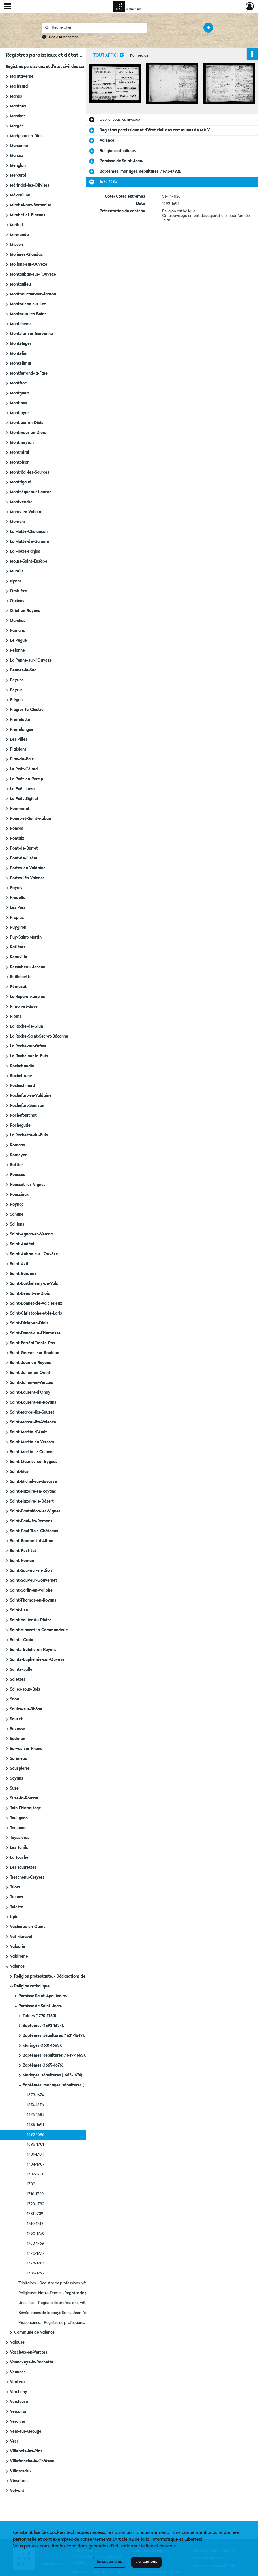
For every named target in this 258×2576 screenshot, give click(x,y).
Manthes (18, 106)
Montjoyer (19, 413)
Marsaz (16, 156)
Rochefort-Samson (27, 1106)
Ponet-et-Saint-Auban (30, 819)
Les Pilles (18, 740)
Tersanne (18, 1828)
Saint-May (19, 1472)
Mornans (18, 522)
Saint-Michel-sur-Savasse (33, 1482)
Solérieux (18, 1759)
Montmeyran (22, 443)
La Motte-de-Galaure (29, 542)
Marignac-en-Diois (27, 136)
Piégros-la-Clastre (27, 710)
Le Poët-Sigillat (24, 799)
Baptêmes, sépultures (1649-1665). (54, 2056)
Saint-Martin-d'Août (28, 1432)
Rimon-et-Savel (24, 1007)
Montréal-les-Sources (29, 472)
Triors (15, 1887)
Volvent (17, 2491)
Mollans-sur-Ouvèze (28, 265)
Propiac (17, 918)
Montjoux (18, 403)
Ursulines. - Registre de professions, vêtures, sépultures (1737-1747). (75, 2303)
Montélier (19, 354)
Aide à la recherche (63, 37)
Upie (14, 1917)
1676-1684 (35, 2115)
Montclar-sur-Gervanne (31, 334)
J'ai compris (146, 2562)
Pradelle (17, 898)
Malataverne (21, 77)
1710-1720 (35, 2194)
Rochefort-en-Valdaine (30, 1096)
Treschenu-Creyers (27, 1877)
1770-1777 (36, 2253)
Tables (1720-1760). (40, 2016)
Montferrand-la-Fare (29, 373)
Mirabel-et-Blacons (27, 215)
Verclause (19, 2402)
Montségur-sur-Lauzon (30, 492)
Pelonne (17, 650)
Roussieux (19, 1195)
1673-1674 (35, 2095)
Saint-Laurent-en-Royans (33, 1402)
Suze (14, 1788)
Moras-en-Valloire (26, 512)
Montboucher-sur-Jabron (33, 294)
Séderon (17, 1739)
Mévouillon (20, 195)
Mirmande (19, 235)
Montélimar (20, 364)
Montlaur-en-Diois (26, 423)
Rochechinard (22, 1086)
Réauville (18, 957)
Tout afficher (108, 55)
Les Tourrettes (23, 1868)
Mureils (16, 571)
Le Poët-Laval (23, 789)
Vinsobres (19, 2481)
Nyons (16, 581)
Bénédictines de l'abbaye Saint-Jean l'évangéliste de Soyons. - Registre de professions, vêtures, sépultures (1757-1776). (75, 2313)
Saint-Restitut (23, 1551)
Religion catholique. (32, 1986)
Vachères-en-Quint (27, 1927)
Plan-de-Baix (22, 759)
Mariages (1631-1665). (42, 2046)
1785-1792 (35, 2273)
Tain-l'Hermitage (25, 1808)
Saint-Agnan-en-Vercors (32, 1234)
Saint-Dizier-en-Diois (29, 1323)
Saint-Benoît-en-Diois (30, 1294)
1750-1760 (35, 2234)
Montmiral (19, 453)
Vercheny (18, 2392)
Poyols (16, 888)
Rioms (16, 1017)
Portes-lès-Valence (27, 878)
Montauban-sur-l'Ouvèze (33, 274)
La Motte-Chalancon (29, 532)
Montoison (19, 462)
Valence (17, 1966)
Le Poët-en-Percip (26, 779)
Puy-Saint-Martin (26, 937)
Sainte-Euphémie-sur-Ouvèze (37, 1660)
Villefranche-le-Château (32, 2461)
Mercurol (18, 176)
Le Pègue (18, 641)
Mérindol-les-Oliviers (29, 185)
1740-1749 (35, 2224)
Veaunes (18, 2372)
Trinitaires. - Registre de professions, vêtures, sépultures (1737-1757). (75, 2283)
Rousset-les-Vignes (28, 1185)
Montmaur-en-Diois (28, 433)
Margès (16, 126)
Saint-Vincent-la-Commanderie (39, 1630)
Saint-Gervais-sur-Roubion (34, 1353)
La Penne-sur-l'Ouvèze (31, 660)
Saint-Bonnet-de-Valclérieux (36, 1304)
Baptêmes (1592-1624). (43, 2026)
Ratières (17, 947)
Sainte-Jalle (21, 1670)
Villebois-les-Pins (26, 2451)
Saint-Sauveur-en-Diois (31, 1571)
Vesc (14, 2441)
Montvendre (21, 502)
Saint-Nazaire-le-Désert (32, 1501)
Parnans (17, 631)
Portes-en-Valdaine (28, 868)
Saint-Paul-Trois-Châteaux (34, 1531)
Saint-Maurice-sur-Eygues (33, 1462)
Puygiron (18, 928)
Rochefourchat (23, 1116)
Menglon (18, 166)
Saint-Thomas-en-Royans (33, 1600)
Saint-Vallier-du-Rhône (31, 1620)
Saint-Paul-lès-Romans (31, 1521)
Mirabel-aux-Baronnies (31, 205)
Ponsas (16, 829)
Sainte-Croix (21, 1640)
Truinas (16, 1897)
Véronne (17, 2422)
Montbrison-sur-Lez (28, 304)
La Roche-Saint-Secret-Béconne (39, 1036)
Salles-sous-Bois (25, 1689)
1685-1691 (35, 2125)
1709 (31, 2184)
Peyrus (16, 690)
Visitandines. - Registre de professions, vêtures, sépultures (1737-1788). (75, 2323)
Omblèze (18, 591)
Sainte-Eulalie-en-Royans (33, 1650)
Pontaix (17, 838)
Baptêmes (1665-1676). (43, 2065)
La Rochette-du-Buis (29, 1135)
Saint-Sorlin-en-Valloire (31, 1590)
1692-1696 (35, 2135)
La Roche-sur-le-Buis (29, 1056)
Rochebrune (21, 1076)
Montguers (20, 393)
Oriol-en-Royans (25, 611)
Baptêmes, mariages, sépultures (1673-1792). (63, 2085)
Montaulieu (20, 284)
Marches (17, 116)
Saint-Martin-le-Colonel (31, 1452)
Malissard (19, 86)
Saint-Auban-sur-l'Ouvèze (34, 1254)
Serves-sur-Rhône (26, 1749)
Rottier (16, 1165)
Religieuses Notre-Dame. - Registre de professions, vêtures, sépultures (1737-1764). (75, 2293)
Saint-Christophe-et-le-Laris (36, 1313)
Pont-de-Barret (24, 848)
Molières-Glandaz (26, 255)
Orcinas (17, 601)
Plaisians (18, 749)
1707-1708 (35, 2174)
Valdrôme (19, 1957)
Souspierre (19, 1769)
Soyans (16, 1778)
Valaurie (17, 1947)
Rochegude (20, 1125)
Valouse (17, 2342)
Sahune (16, 1214)
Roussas (17, 1175)
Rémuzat (18, 987)
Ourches (17, 621)
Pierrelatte (20, 720)
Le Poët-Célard (24, 769)
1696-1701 (35, 2145)
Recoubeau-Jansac (27, 967)
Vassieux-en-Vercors (28, 2352)
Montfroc (18, 383)
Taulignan (19, 1818)
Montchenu (20, 324)
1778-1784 (36, 2263)
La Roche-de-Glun (26, 1026)
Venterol (18, 2382)
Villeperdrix (20, 2471)
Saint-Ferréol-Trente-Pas (32, 1343)
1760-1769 (35, 2244)
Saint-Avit (19, 1264)
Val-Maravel (21, 1937)
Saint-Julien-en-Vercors (31, 1383)
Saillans (17, 1224)
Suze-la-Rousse (24, 1798)
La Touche (19, 1858)
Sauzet (16, 1719)
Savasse (17, 1729)
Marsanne (19, 146)
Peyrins (17, 680)
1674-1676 (35, 2105)
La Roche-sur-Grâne (28, 1046)
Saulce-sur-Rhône (26, 1709)
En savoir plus (109, 2562)
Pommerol (19, 809)
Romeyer (18, 1155)
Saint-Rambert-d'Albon (31, 1541)
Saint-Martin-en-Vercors (32, 1442)
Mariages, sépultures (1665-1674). (53, 2075)
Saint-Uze (19, 1610)
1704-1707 (36, 2164)
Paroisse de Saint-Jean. (40, 2006)
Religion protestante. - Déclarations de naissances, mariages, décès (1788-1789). (70, 1976)
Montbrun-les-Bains (28, 314)
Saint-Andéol (22, 1244)
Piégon (16, 700)
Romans (17, 1145)
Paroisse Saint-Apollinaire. (42, 1996)
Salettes (17, 1680)
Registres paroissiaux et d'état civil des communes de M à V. (61, 67)
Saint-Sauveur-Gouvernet (33, 1581)
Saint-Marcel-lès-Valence (33, 1422)
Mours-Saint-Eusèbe (28, 561)
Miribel (16, 225)
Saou (14, 1699)
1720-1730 (35, 2204)
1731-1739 (35, 2214)
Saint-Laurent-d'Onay (30, 1393)
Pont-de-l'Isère (23, 858)
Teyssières (19, 1838)
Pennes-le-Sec (23, 670)
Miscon (16, 245)
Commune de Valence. (35, 2333)
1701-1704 (35, 2154)
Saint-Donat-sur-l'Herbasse (35, 1333)
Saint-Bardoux (23, 1274)
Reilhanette (21, 977)
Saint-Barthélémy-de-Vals (34, 1284)
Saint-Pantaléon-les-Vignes (35, 1511)
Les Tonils (19, 1848)
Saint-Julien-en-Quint (30, 1373)
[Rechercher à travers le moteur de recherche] (97, 28)
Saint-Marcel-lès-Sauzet (32, 1412)
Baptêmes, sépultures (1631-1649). (54, 2036)
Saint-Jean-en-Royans (30, 1363)
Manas (16, 96)
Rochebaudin (22, 1066)
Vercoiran (18, 2412)
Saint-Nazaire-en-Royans (33, 1492)
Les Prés (17, 908)
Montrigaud (20, 482)
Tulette (16, 1907)
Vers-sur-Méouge (25, 2432)
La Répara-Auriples (27, 997)
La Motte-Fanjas (25, 552)
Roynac (16, 1205)
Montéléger (20, 344)
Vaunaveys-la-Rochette (31, 2362)
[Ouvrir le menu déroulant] (7, 6)
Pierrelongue (21, 730)
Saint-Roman (22, 1561)
